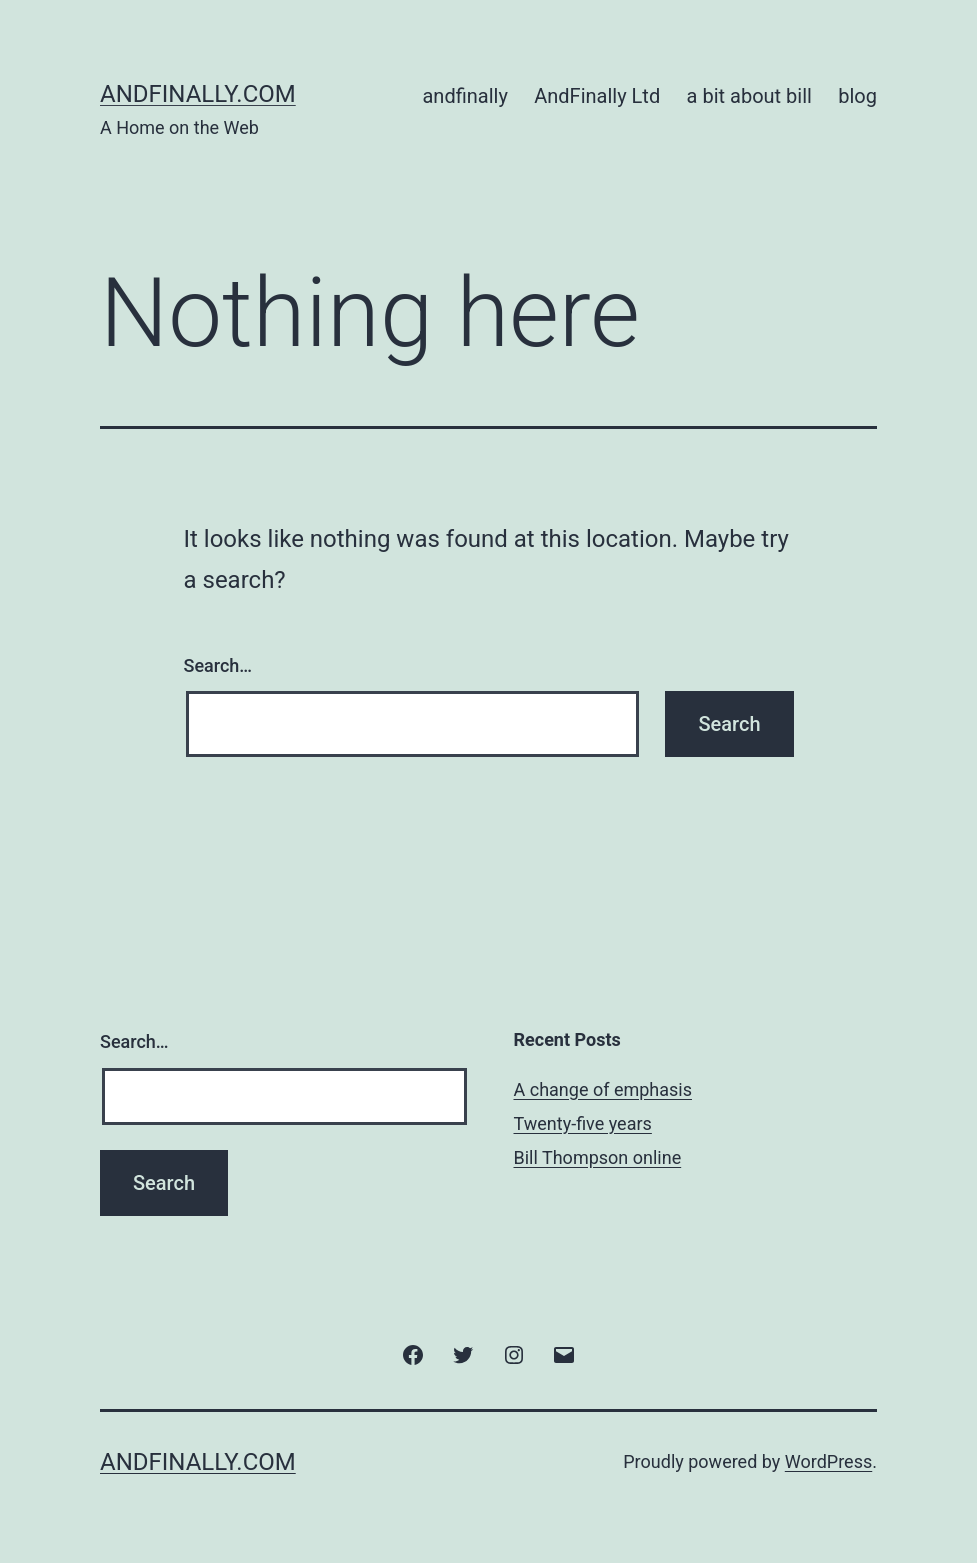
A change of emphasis (603, 1089)
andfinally (464, 96)
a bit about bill (749, 96)
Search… (218, 665)
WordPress (828, 1461)
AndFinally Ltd (597, 96)
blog (857, 96)
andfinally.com (198, 94)
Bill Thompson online (598, 1157)
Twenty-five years (583, 1123)
